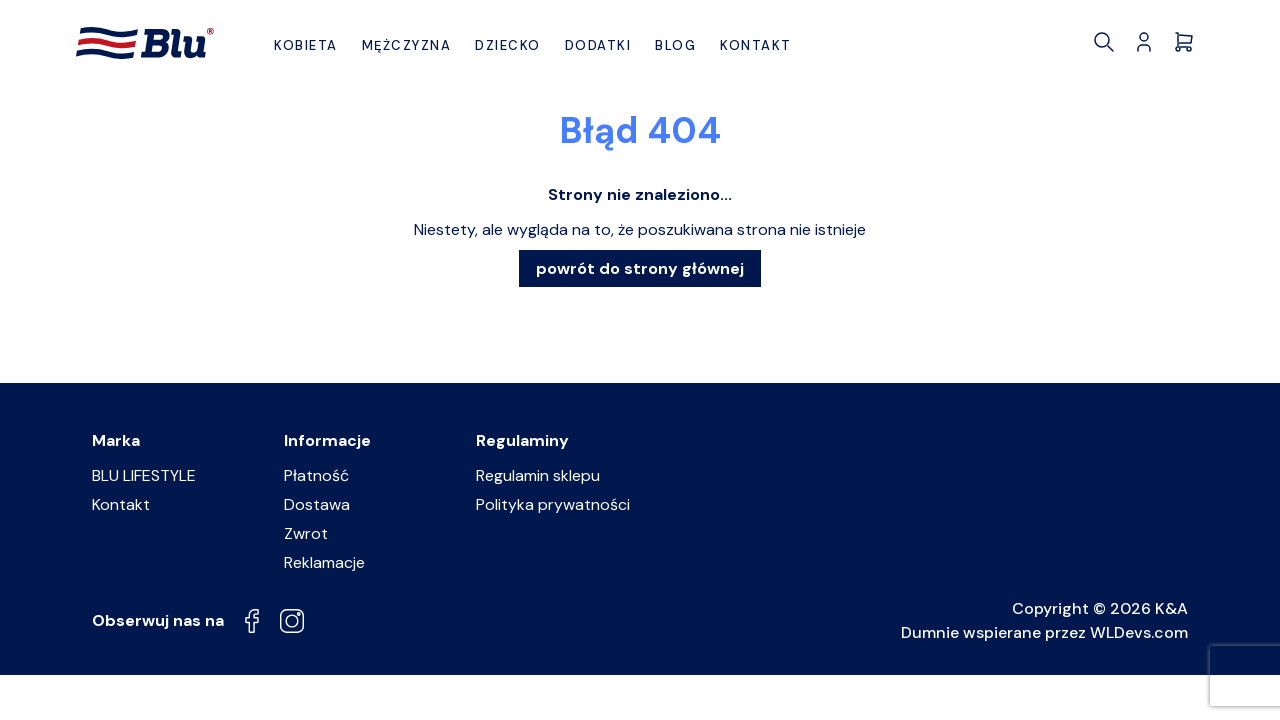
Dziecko (508, 45)
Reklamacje (324, 562)
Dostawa (317, 504)
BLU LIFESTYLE (144, 475)
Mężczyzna (407, 45)
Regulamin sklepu (538, 475)
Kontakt (756, 45)
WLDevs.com (1139, 632)
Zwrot (306, 533)
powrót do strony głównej (640, 268)
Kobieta (306, 45)
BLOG (675, 45)
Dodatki (598, 45)
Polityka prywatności (553, 504)
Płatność (316, 475)
